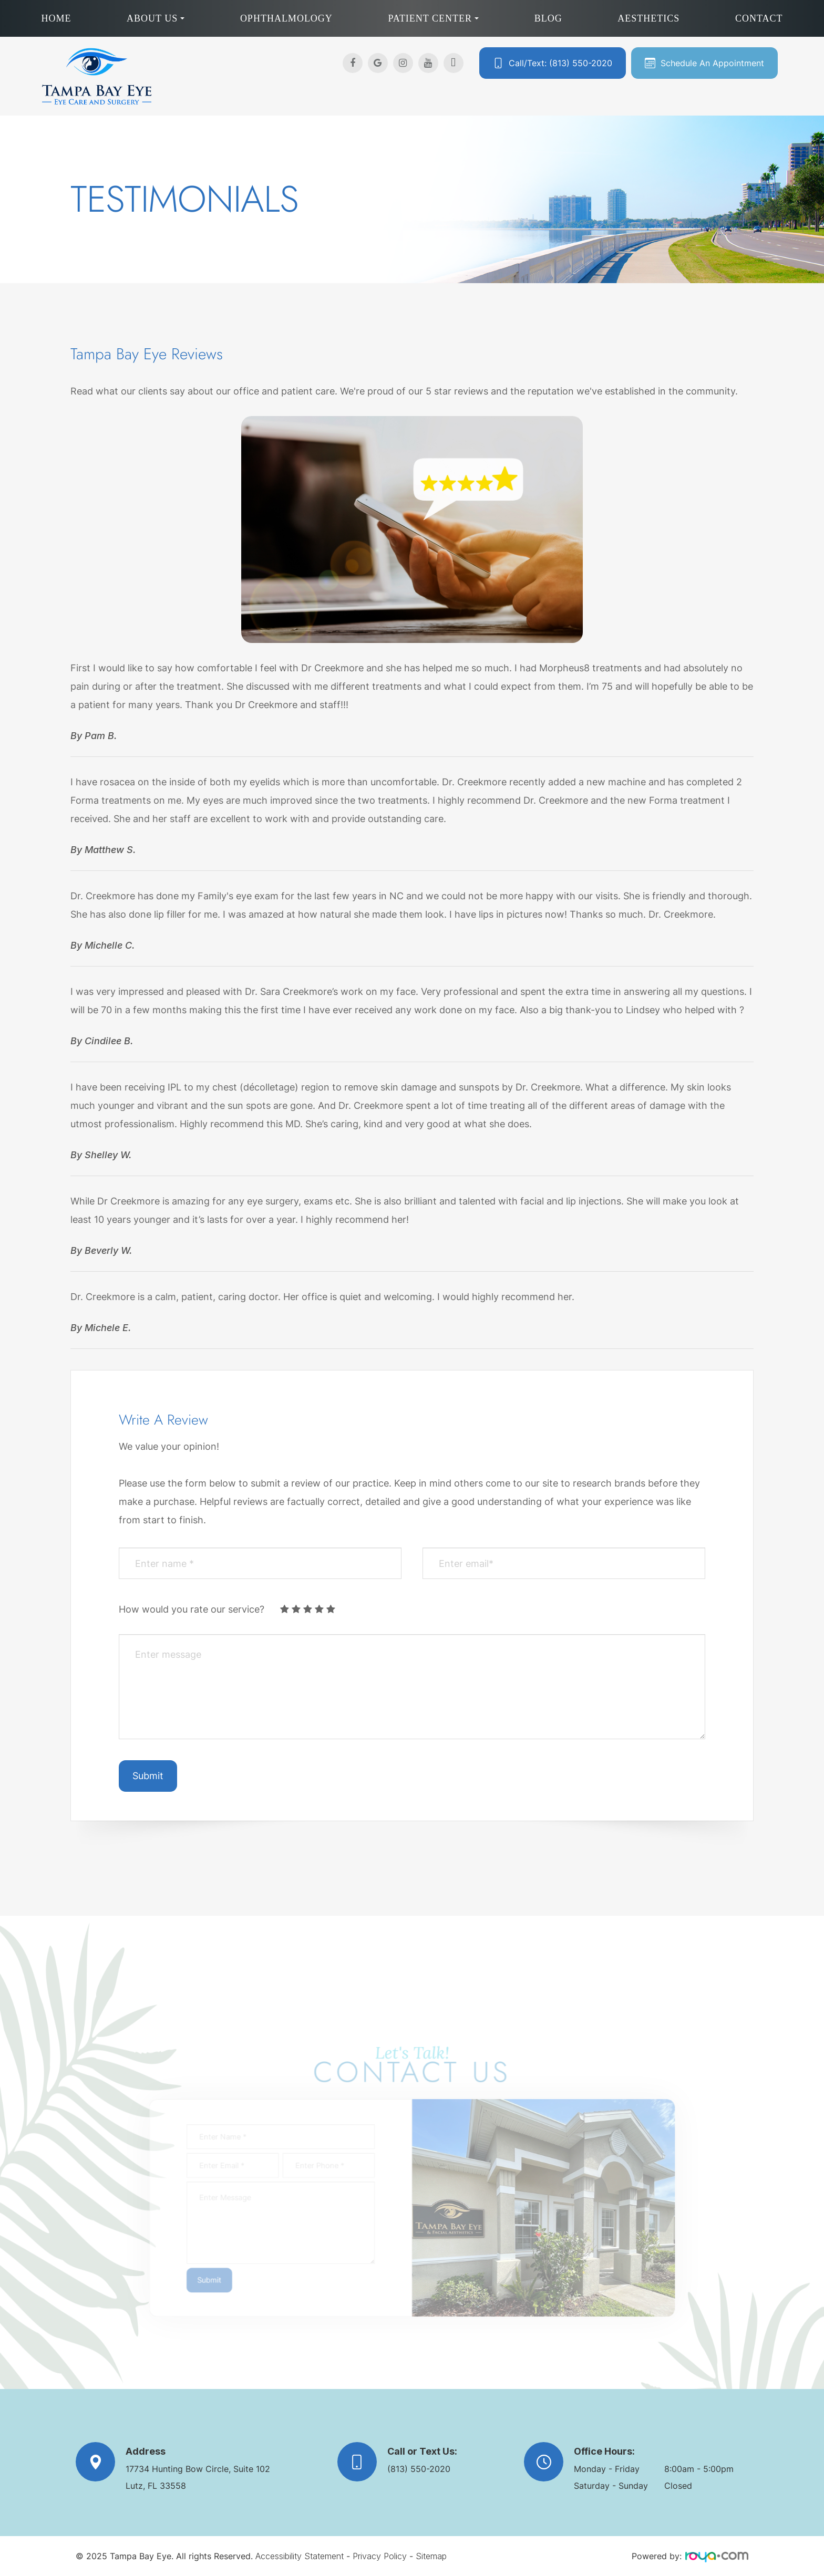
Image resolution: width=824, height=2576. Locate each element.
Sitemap (431, 2556)
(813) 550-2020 (418, 2469)
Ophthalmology (286, 18)
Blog (548, 18)
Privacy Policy (380, 2556)
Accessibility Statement (299, 2556)
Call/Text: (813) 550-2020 (560, 63)
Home (56, 18)
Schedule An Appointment (712, 63)
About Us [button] (155, 18)
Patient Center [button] (433, 18)
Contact (759, 18)
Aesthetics (648, 18)
